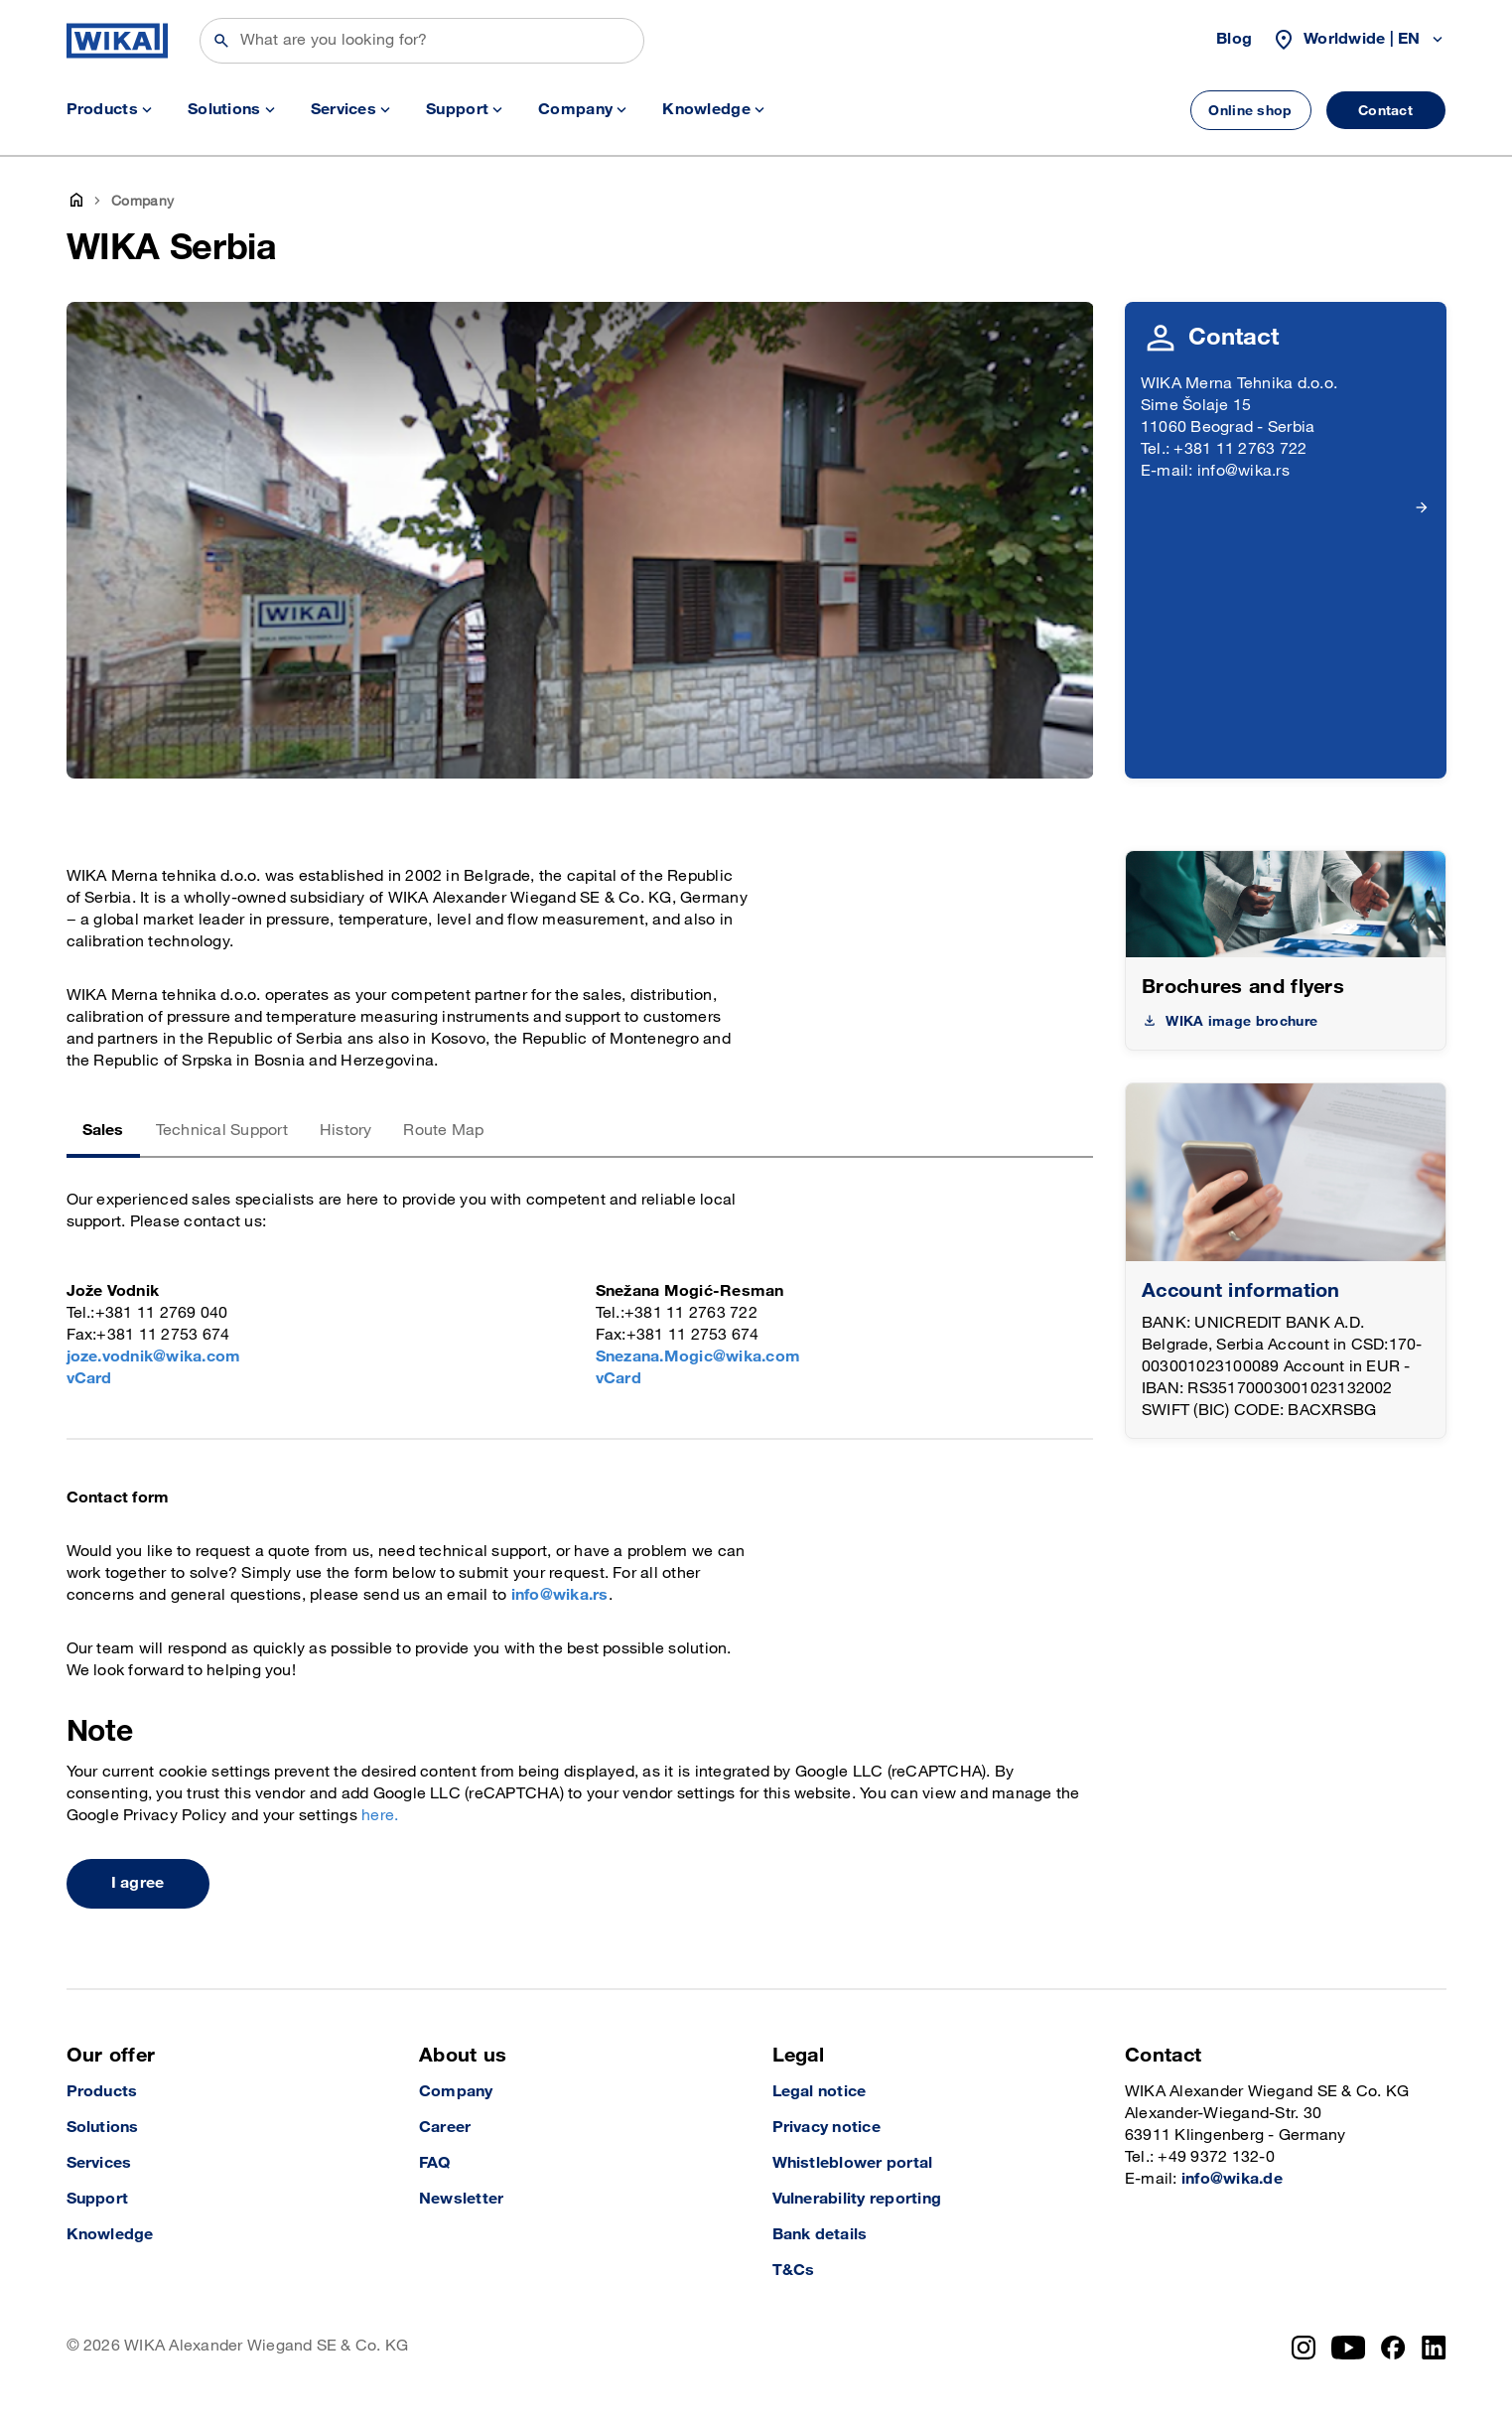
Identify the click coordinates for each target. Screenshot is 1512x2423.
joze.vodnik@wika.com (154, 1357)
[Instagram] (1303, 2347)
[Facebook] (1393, 2347)
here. (379, 1815)
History (346, 1130)
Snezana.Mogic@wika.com (698, 1357)
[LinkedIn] (1434, 2347)
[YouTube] (1348, 2347)
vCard (89, 1378)
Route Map (443, 1130)
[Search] (422, 41)
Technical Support (222, 1130)
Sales (103, 1130)
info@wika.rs (560, 1595)
